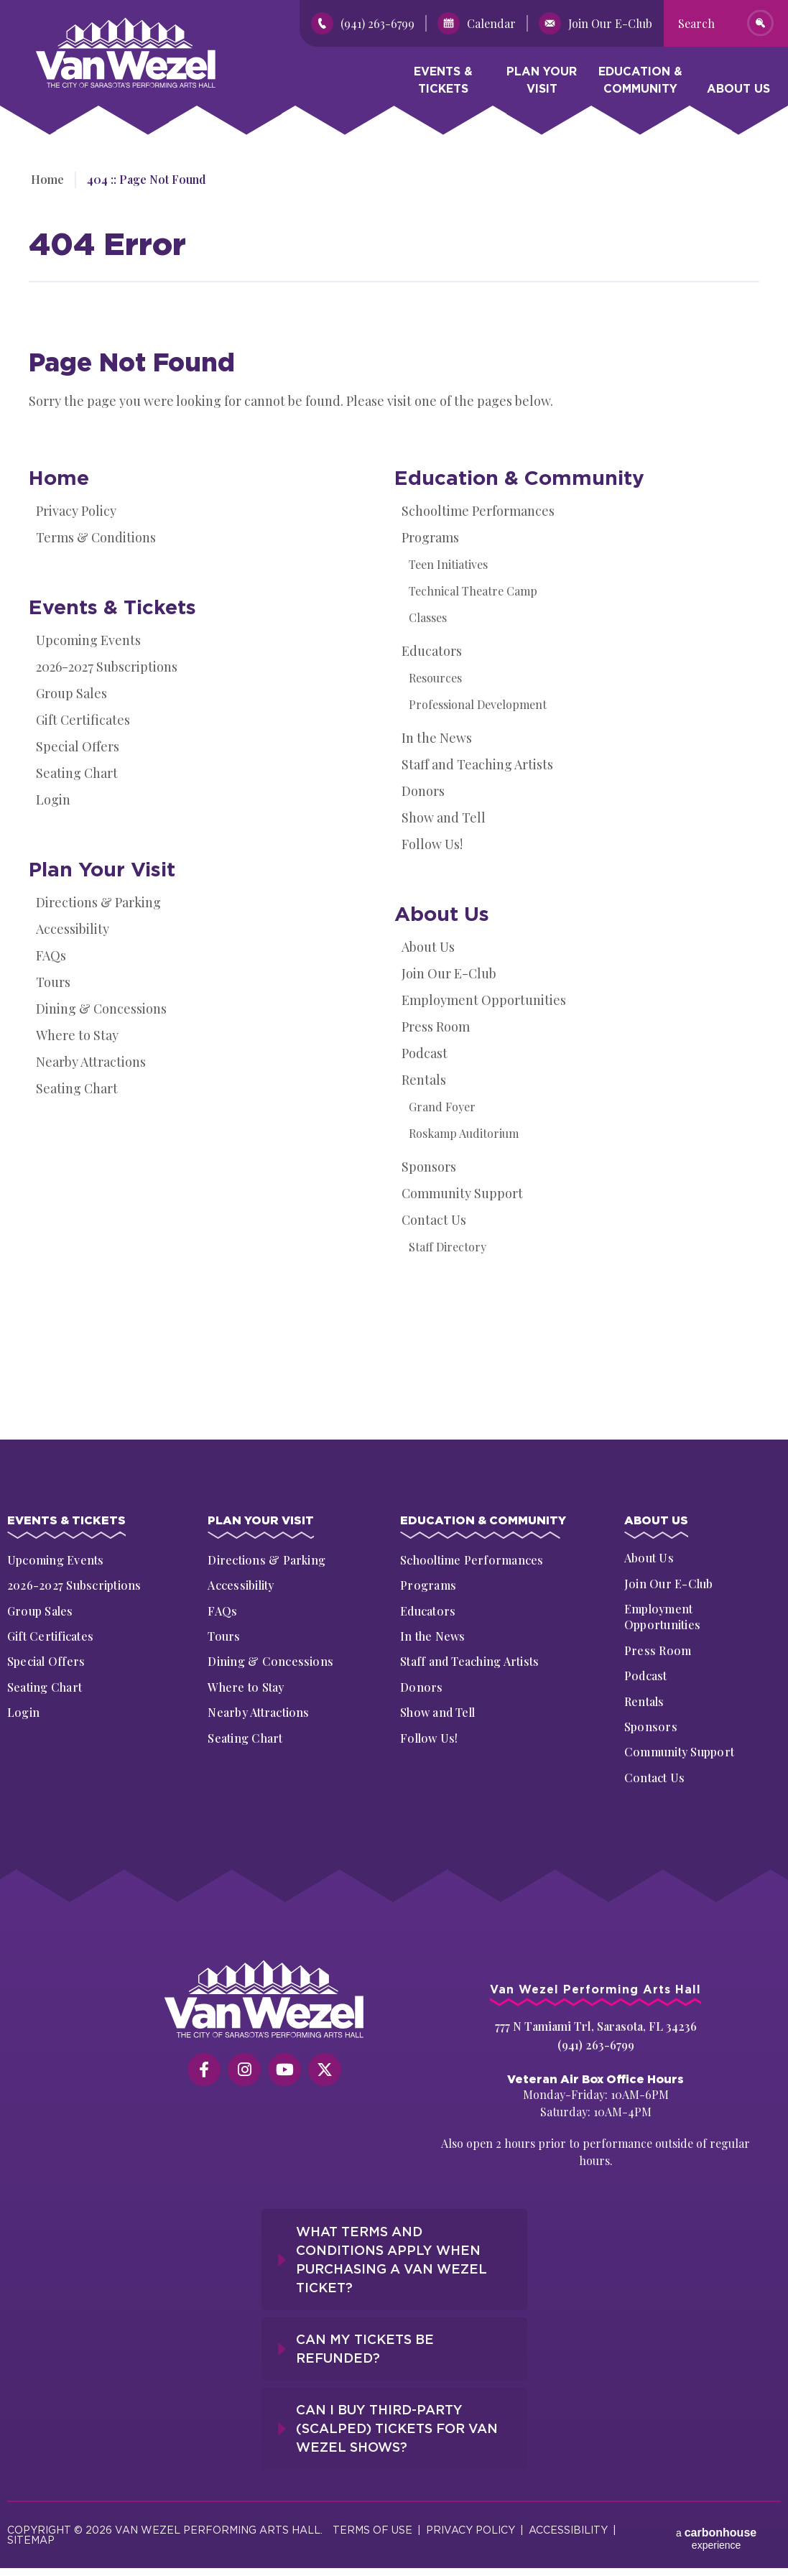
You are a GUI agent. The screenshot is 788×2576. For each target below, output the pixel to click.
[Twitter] (324, 2071)
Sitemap (31, 2532)
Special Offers (77, 746)
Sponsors (429, 1166)
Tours (53, 982)
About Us (738, 91)
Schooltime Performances (478, 510)
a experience (716, 2528)
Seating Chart (77, 773)
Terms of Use (372, 2522)
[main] (394, 769)
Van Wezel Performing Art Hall (116, 24)
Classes (428, 617)
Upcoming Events (88, 640)
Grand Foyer (442, 1106)
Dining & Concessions (101, 1008)
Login (53, 799)
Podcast (425, 1053)
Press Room (436, 1026)
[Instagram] (244, 2071)
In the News (437, 737)
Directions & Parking (98, 902)
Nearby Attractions (91, 1061)
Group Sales (71, 693)
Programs (430, 537)
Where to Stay (77, 1035)
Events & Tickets (443, 83)
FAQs (51, 955)
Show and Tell (444, 817)
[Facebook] (204, 2071)
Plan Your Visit (541, 83)
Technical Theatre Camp (473, 590)
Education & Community (640, 83)
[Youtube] (284, 2071)
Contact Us (434, 1219)
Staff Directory (447, 1246)
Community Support (462, 1193)
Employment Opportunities (484, 1000)
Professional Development (478, 704)
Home (45, 179)
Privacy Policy (76, 510)
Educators (432, 650)
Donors (423, 791)
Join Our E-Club (449, 973)
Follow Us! (432, 844)
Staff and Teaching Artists (477, 764)
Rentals (424, 1079)
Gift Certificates (83, 719)
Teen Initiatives (448, 564)
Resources (435, 677)
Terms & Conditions (96, 537)
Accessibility (72, 928)
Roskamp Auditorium (464, 1133)
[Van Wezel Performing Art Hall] (265, 2001)
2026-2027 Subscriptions (106, 666)
